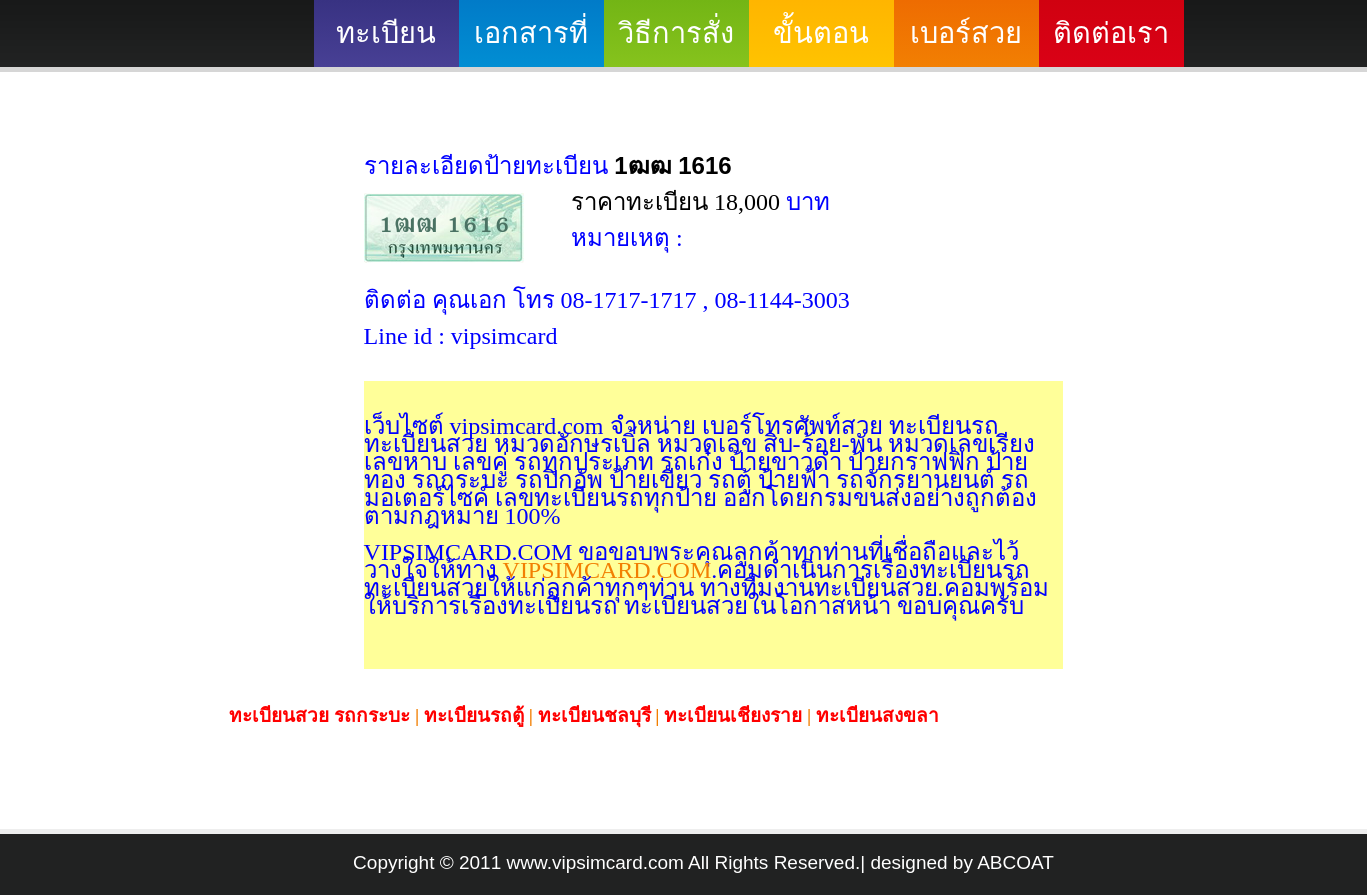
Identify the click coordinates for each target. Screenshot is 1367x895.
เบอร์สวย (966, 33)
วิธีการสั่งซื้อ (676, 42)
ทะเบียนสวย (386, 42)
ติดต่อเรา (1111, 33)
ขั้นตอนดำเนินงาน (821, 42)
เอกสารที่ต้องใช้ (531, 42)
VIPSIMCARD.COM (604, 570)
